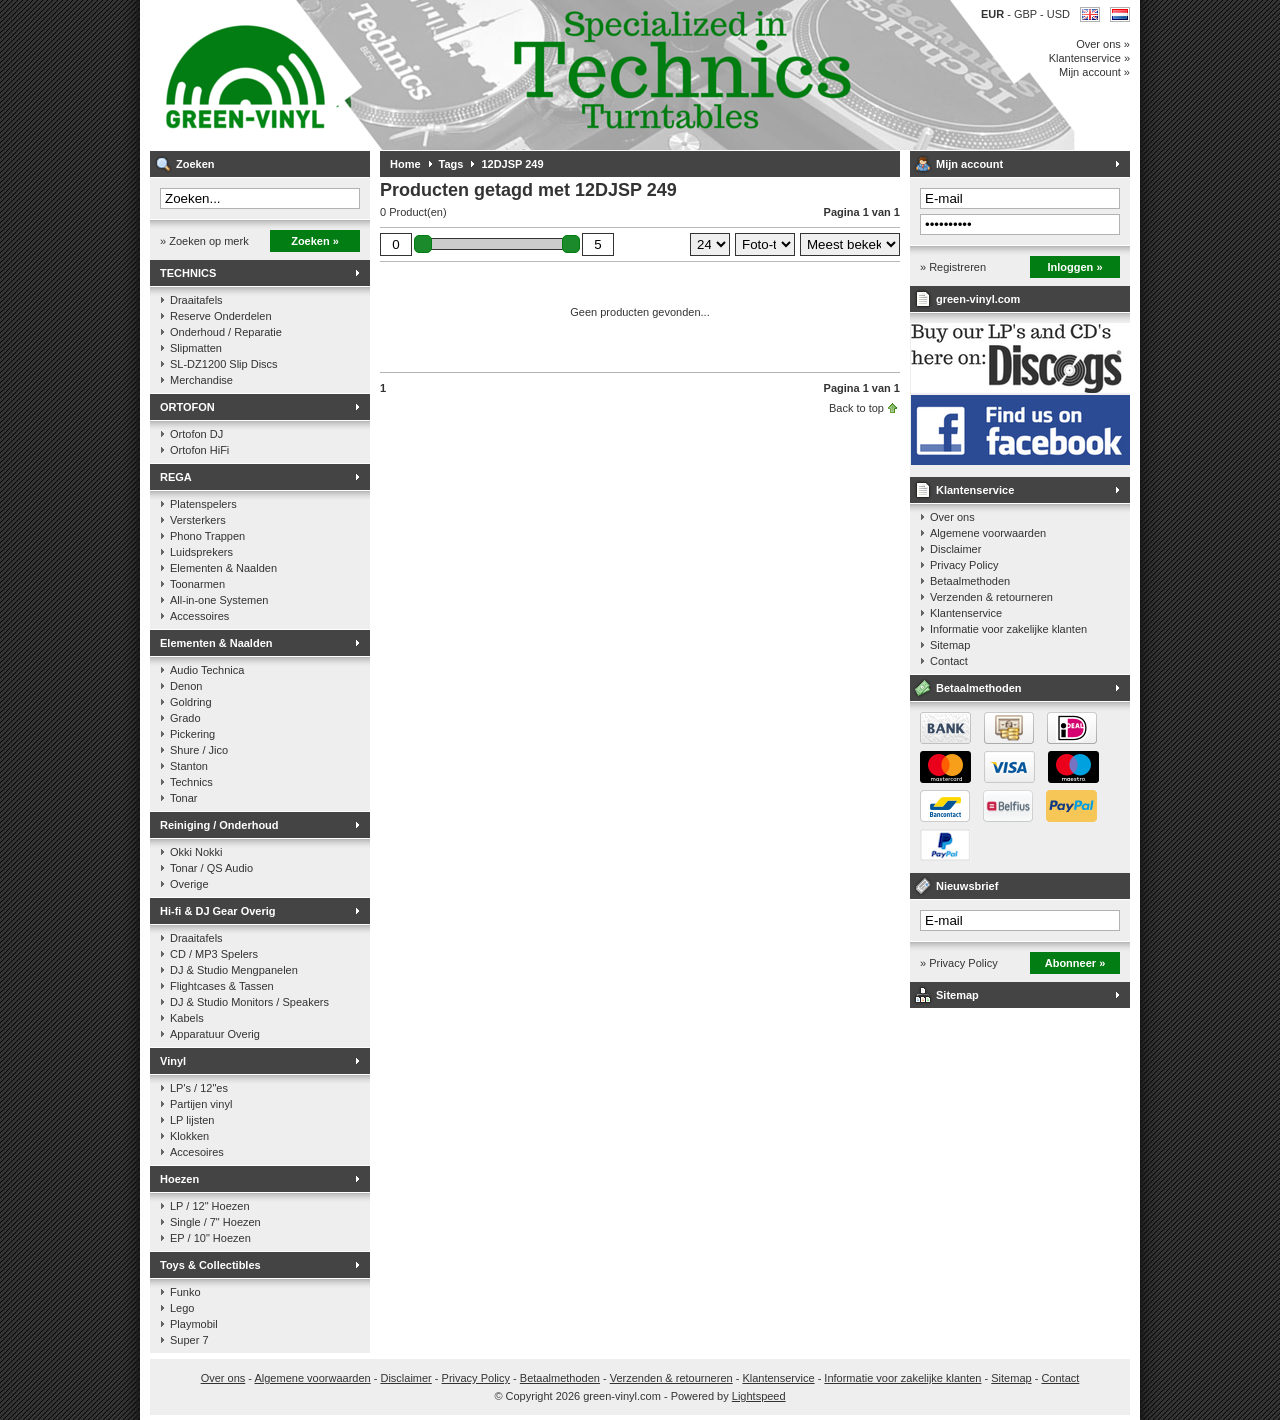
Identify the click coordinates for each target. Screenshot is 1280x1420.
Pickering (192, 734)
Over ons (952, 517)
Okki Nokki (196, 852)
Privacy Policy (964, 565)
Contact (949, 661)
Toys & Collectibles (210, 1265)
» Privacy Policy (959, 963)
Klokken (189, 1136)
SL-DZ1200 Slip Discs (224, 364)
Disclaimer (955, 549)
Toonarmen (197, 584)
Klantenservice (975, 490)
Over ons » (1103, 44)
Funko (185, 1292)
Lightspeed (759, 1396)
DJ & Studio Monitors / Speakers (249, 1002)
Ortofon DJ (196, 434)
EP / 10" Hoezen (210, 1238)
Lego (182, 1308)
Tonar (184, 798)
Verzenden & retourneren (991, 597)
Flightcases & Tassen (222, 986)
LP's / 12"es (199, 1088)
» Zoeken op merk (204, 241)
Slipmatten (196, 348)
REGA (176, 477)
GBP (1027, 14)
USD (1058, 14)
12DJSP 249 (512, 164)
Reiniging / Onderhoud (219, 825)
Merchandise (201, 380)
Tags (451, 164)
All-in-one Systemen (219, 600)
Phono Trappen (207, 536)
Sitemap (950, 645)
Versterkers (198, 520)
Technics (191, 782)
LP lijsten (192, 1120)
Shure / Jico (199, 750)
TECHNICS (188, 273)
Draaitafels (196, 300)
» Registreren (953, 267)
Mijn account (969, 164)
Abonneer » (1075, 963)
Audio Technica (207, 670)
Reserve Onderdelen (221, 316)
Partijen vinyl (201, 1104)
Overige (189, 884)
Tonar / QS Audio (211, 868)
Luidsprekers (201, 552)
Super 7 (189, 1340)
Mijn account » (1094, 72)
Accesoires (197, 1152)
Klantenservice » (1089, 58)
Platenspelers (203, 504)
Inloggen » (1075, 267)
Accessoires (199, 616)
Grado (185, 718)
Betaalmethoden (970, 581)
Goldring (191, 702)
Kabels (187, 1018)
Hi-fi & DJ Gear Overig (218, 911)
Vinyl (173, 1061)
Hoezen (179, 1179)
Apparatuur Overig (215, 1034)
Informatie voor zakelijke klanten (1008, 629)
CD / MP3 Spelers (214, 954)
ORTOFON (187, 407)
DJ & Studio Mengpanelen (234, 970)
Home (405, 164)
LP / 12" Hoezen (210, 1206)
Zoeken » (315, 241)
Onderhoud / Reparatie (226, 332)
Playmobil (194, 1324)
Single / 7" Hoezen (215, 1222)
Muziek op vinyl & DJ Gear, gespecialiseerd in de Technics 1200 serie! (415, 75)
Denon (186, 686)
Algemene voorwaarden (988, 533)
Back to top (856, 408)
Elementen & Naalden (223, 568)
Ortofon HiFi (199, 450)
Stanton (189, 766)
